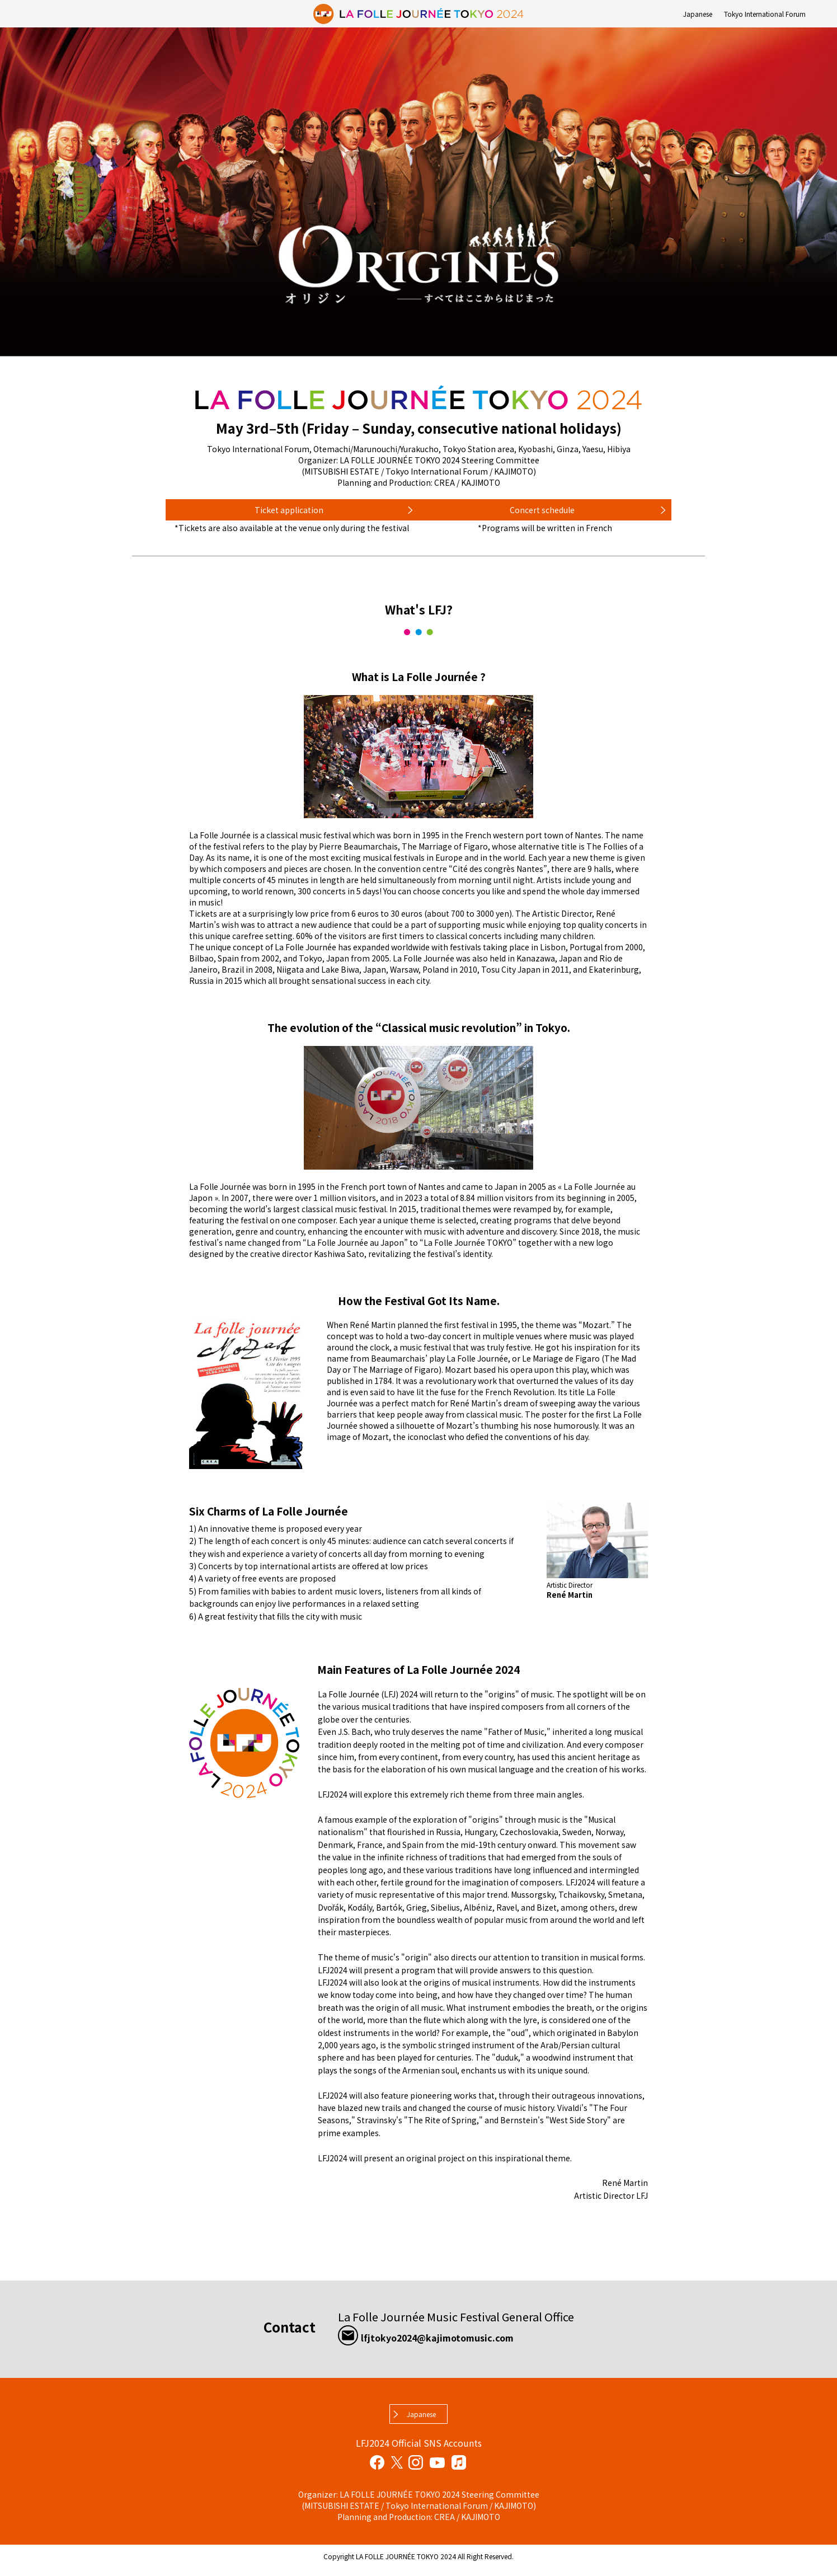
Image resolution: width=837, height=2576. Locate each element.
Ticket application (289, 513)
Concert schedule (542, 513)
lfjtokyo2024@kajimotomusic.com (467, 2341)
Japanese (697, 13)
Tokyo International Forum (765, 13)
